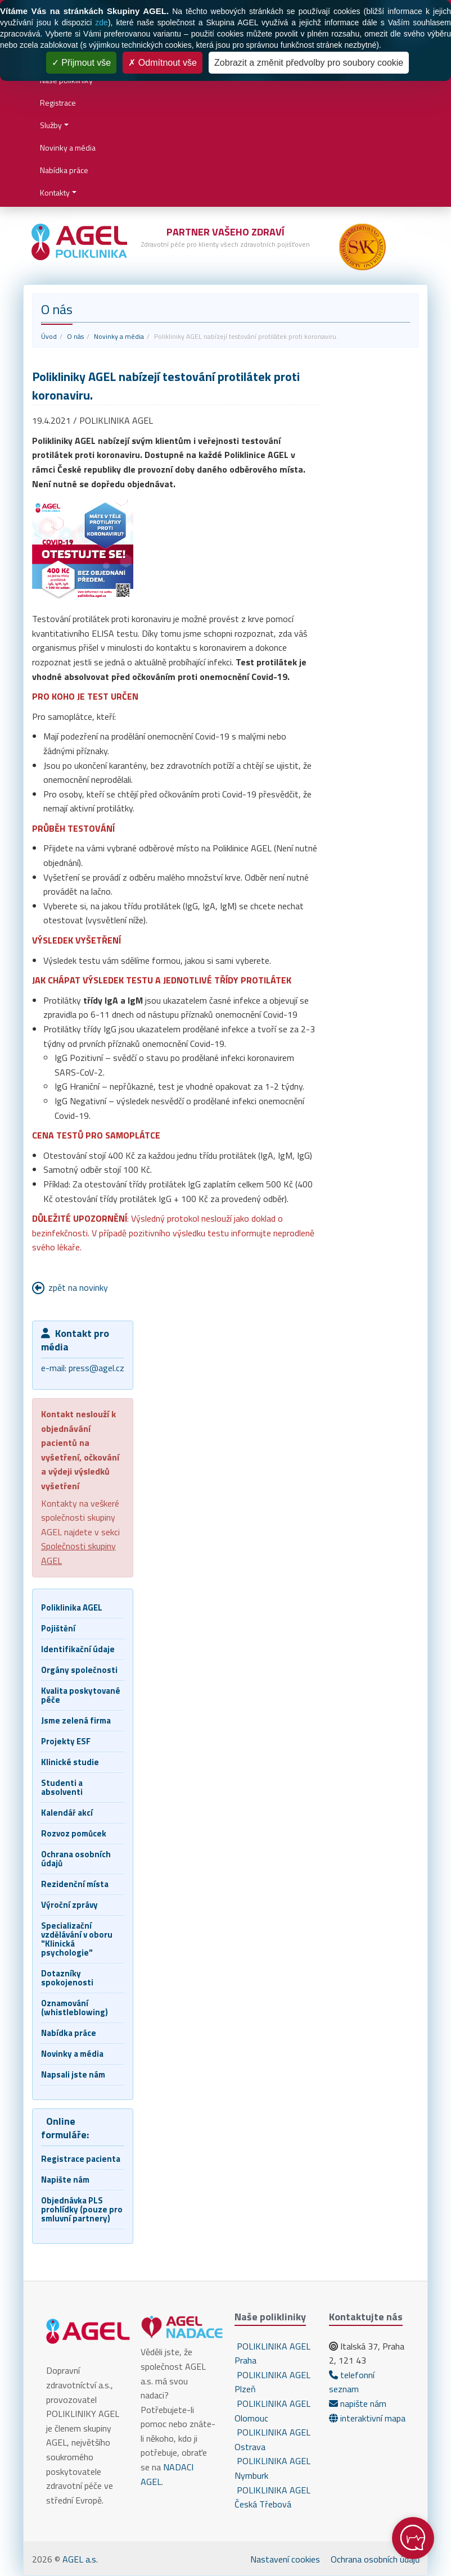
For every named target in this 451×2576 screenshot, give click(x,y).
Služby (51, 125)
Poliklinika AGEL (71, 1607)
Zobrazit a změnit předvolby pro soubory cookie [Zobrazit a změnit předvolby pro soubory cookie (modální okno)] (308, 62)
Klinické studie (70, 1762)
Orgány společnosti (79, 1669)
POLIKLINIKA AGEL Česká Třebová (272, 2497)
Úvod (49, 336)
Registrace (58, 102)
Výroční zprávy (69, 1904)
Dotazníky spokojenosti (67, 1978)
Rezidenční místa (75, 1883)
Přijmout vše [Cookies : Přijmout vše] (81, 62)
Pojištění (58, 1628)
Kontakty (55, 192)
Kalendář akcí (67, 1812)
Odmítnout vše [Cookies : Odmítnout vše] (162, 62)
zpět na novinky (78, 1287)
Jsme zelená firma (76, 1720)
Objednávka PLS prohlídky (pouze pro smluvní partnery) (82, 2209)
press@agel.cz (96, 1368)
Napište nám (65, 2179)
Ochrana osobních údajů (76, 1859)
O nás (75, 336)
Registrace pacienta (80, 2158)
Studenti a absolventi (62, 1787)
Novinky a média (68, 147)
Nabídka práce (64, 170)
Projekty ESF (66, 1741)
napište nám (357, 2403)
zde (101, 22)
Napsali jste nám (73, 2074)
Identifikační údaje (78, 1649)
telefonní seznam (352, 2382)
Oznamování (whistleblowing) (74, 2008)
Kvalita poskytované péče (80, 1695)
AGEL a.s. (80, 2559)
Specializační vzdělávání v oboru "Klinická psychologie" (76, 1939)
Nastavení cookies (285, 2559)
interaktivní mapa (367, 2418)
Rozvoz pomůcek (73, 1833)
